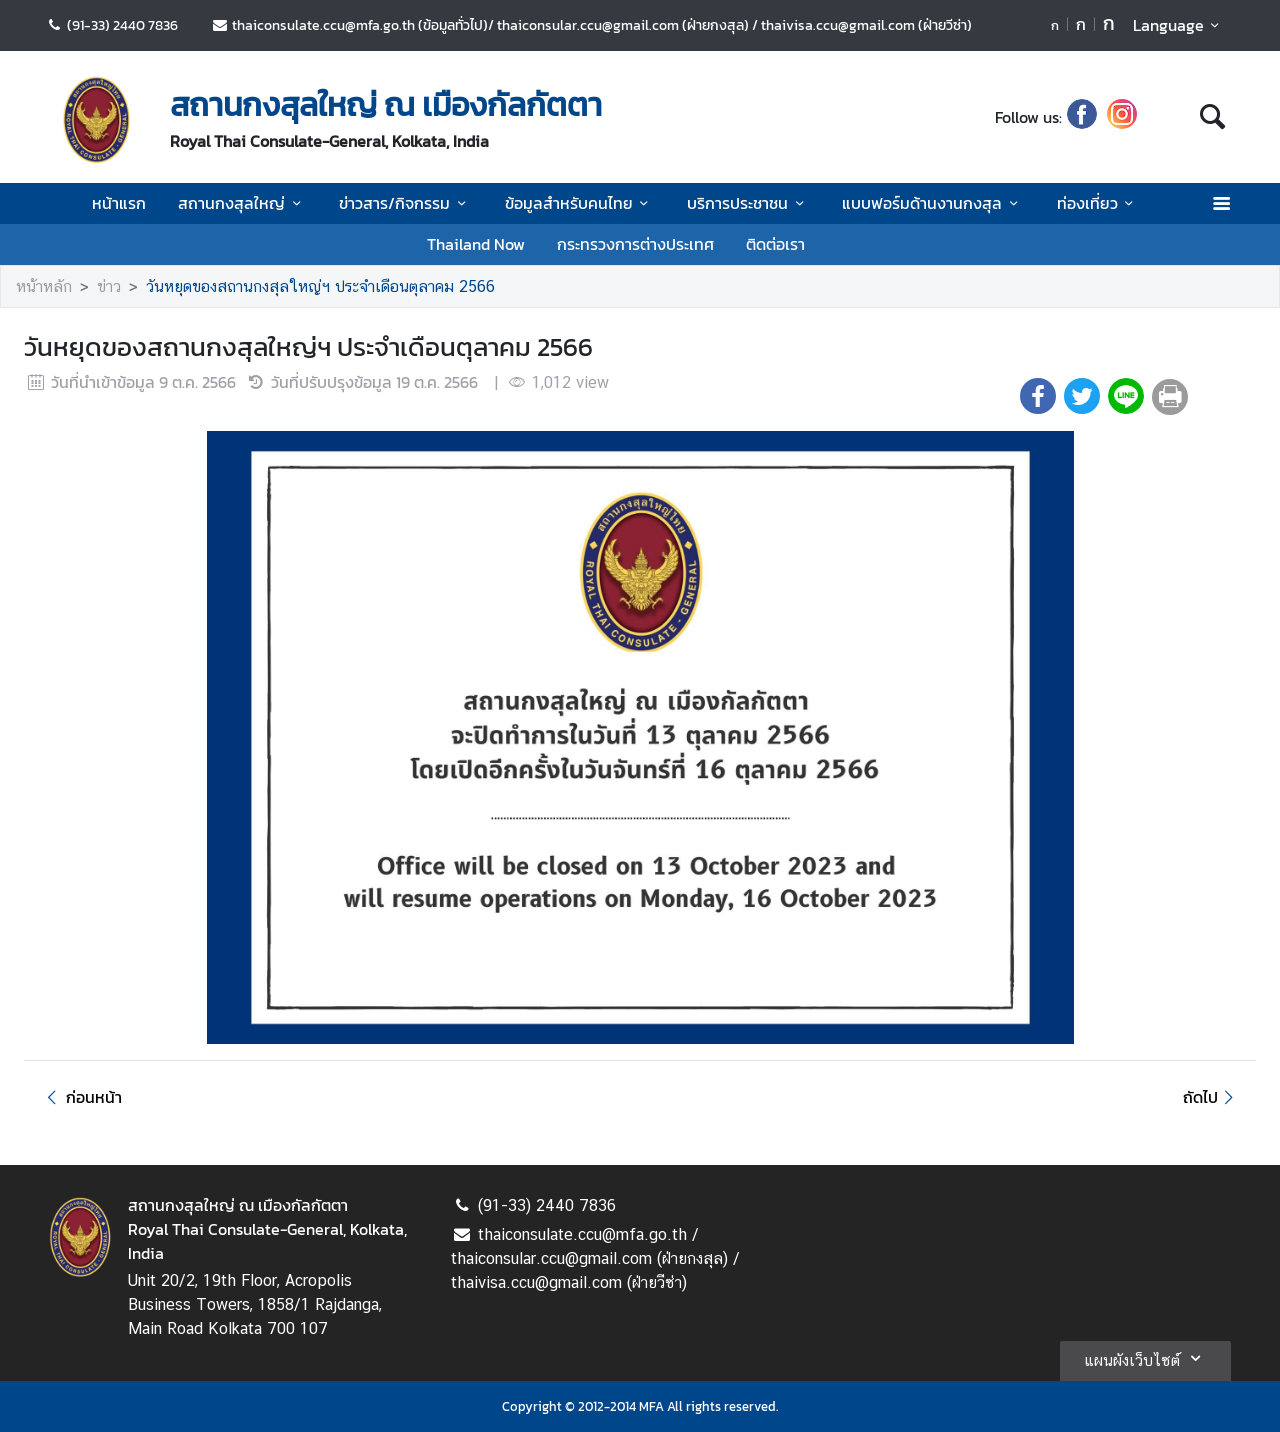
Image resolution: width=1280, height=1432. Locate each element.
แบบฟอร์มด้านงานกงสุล (933, 203)
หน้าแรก (119, 203)
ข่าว (109, 286)
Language (1179, 25)
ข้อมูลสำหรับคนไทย (580, 203)
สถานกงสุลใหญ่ (242, 203)
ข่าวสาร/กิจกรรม (405, 203)
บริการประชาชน (748, 203)
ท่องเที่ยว (1098, 203)
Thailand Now (476, 244)
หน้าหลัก (44, 286)
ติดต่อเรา (775, 244)
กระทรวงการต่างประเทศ (635, 244)
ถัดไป (1211, 1097)
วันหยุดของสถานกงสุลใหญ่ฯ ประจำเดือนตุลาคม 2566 (320, 286)
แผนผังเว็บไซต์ (1145, 1358)
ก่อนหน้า (81, 1097)
